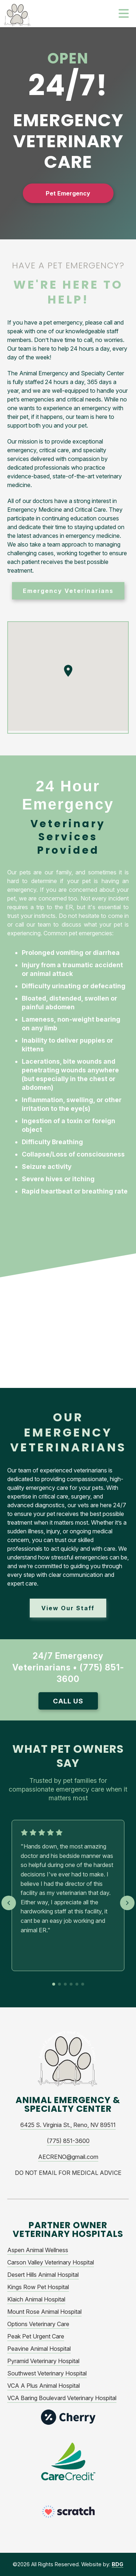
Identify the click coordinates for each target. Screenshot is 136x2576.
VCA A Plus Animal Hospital (43, 2385)
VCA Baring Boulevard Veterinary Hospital (61, 2398)
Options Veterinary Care (38, 2324)
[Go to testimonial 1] (53, 1984)
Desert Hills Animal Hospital (43, 2274)
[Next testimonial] (127, 1903)
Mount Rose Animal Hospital (44, 2311)
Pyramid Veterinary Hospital (43, 2361)
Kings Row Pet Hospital (38, 2287)
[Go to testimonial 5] (76, 1984)
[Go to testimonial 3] (65, 1984)
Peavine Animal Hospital (39, 2348)
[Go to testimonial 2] (59, 1984)
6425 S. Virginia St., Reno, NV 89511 (68, 2124)
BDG (117, 2564)
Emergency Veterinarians (68, 590)
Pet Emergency (68, 193)
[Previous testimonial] (8, 1903)
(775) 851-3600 (68, 2140)
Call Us (68, 1701)
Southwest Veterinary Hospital (47, 2373)
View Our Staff (68, 1608)
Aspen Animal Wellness (37, 2250)
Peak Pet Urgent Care (35, 2336)
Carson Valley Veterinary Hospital (50, 2262)
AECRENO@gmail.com (68, 2156)
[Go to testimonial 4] (71, 1984)
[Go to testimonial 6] (82, 1984)
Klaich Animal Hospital (36, 2299)
